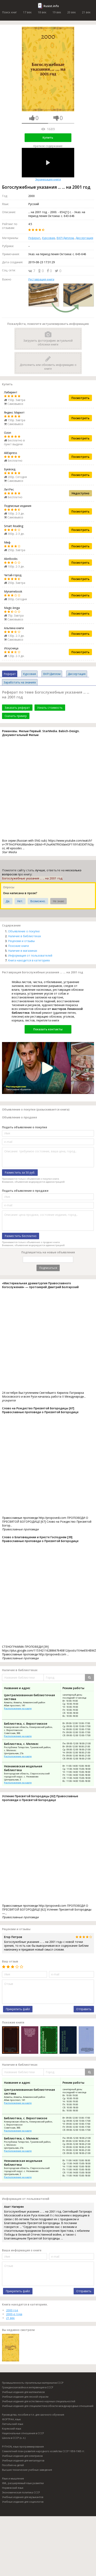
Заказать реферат (17, 708)
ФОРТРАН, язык (11, 2419)
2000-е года (14, 2314)
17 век (27, 12)
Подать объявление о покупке (24, 1127)
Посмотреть (80, 398)
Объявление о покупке (24, 931)
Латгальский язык (12, 2424)
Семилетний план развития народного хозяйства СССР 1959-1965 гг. (43, 2451)
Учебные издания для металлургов (23, 2460)
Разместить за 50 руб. (20, 1172)
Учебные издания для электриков (22, 2456)
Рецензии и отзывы (21, 941)
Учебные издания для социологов (22, 2501)
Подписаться (48, 1268)
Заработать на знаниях (20, 682)
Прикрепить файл (18, 2009)
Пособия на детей (13, 2465)
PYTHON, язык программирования (23, 2446)
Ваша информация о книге (21, 2250)
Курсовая (48, 238)
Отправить (83, 2009)
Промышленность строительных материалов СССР (33, 2382)
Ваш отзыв (10, 1961)
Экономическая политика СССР (21, 2492)
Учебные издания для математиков (23, 2392)
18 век (42, 12)
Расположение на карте (18, 1708)
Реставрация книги (41, 279)
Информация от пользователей (30, 955)
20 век (71, 12)
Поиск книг (9, 12)
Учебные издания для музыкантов (22, 2497)
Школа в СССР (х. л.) (13, 2438)
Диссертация (84, 238)
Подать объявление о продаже (25, 1191)
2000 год (12, 2310)
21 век (86, 12)
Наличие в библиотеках (24, 936)
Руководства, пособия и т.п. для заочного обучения (33, 2414)
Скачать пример (16, 716)
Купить (48, 137)
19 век (56, 12)
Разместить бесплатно (21, 1236)
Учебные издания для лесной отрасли (25, 2396)
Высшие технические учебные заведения (27, 2470)
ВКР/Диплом (65, 238)
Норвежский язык (12, 2488)
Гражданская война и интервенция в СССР (27, 2387)
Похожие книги (18, 946)
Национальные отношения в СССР (23, 2433)
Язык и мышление (13, 2478)
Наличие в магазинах (22, 951)
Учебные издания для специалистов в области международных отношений (47, 2406)
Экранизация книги (48, 164)
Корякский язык (11, 2428)
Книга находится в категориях (29, 960)
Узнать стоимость (50, 708)
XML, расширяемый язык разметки (23, 2483)
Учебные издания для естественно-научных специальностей (38, 2401)
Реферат (34, 238)
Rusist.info (51, 6)
